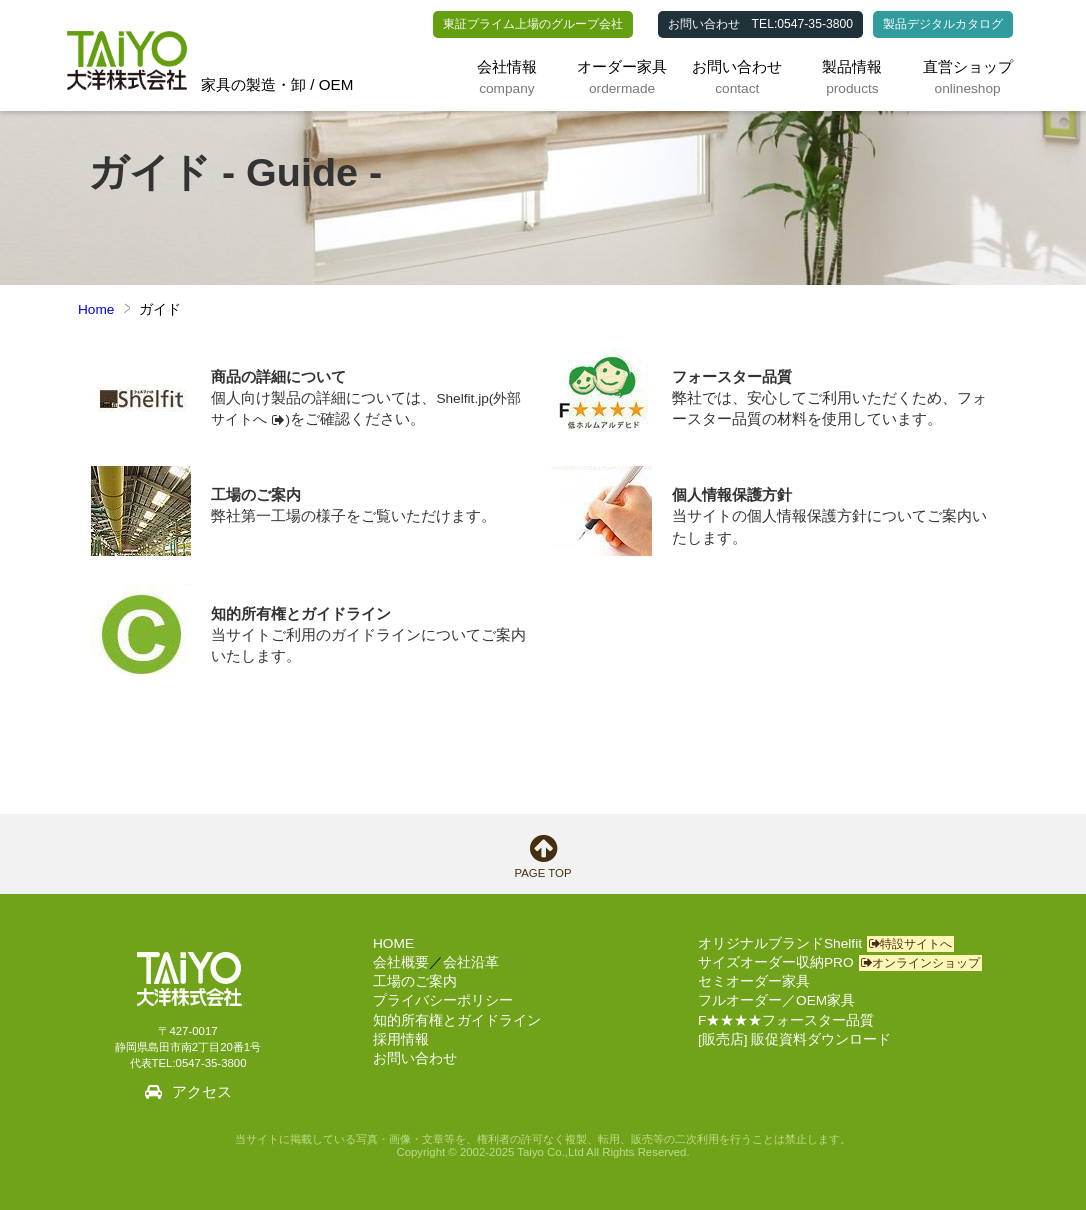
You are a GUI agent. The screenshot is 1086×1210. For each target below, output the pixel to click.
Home (96, 309)
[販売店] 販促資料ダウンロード (794, 1039)
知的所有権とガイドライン (457, 1020)
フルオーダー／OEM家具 (776, 1000)
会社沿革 (471, 962)
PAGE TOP (543, 856)
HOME (393, 943)
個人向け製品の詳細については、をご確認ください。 (372, 388)
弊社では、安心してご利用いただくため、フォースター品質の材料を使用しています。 (833, 388)
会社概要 (401, 962)
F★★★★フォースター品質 (786, 1020)
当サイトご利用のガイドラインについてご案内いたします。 (372, 624)
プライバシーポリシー (443, 1000)
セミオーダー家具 (754, 981)
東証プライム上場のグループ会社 (533, 24)
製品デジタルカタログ (943, 24)
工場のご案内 (415, 981)
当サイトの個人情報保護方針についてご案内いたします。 (833, 506)
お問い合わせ (704, 24)
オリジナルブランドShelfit (826, 943)
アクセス (202, 1091)
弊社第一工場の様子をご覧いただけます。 (372, 495)
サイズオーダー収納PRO (840, 962)
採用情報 (401, 1039)
